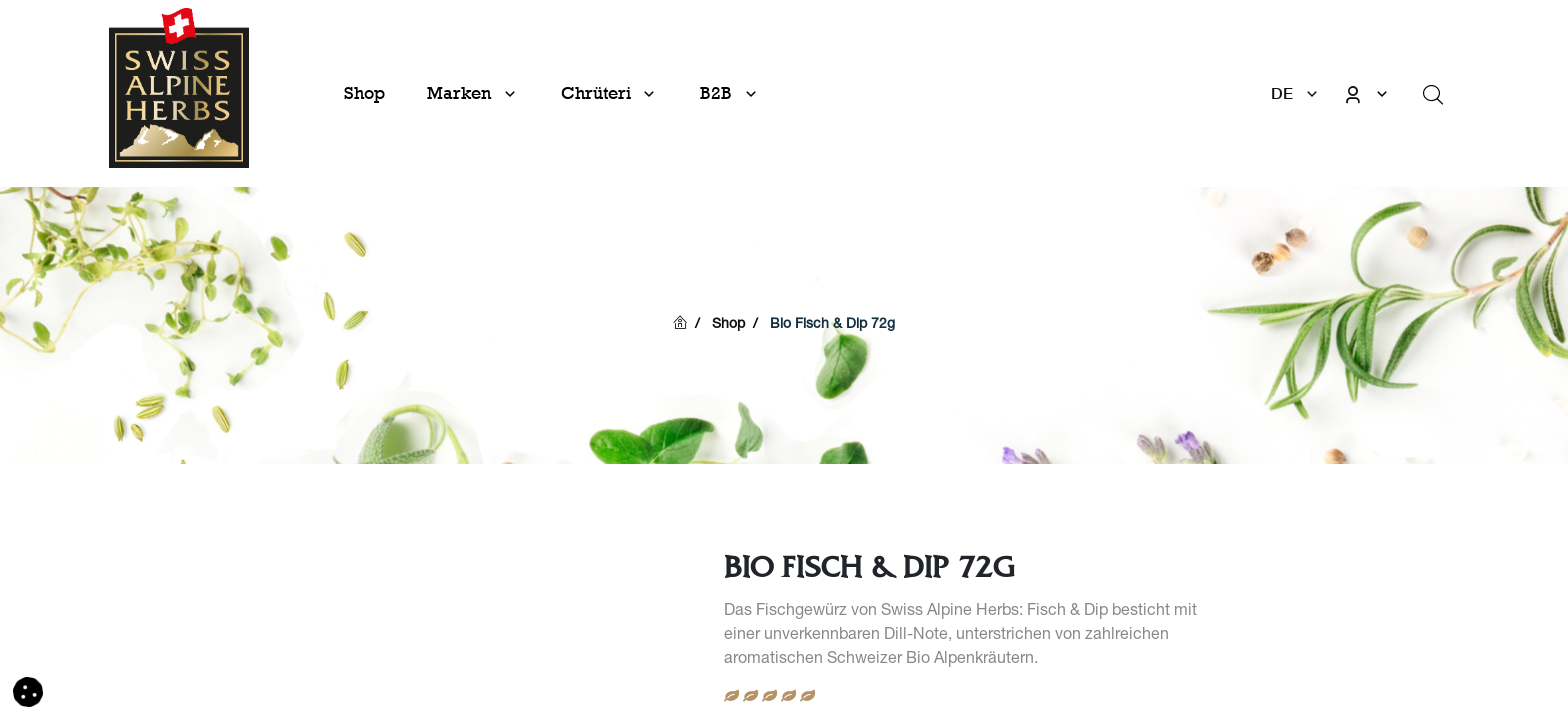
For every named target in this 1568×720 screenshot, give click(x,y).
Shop (728, 325)
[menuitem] (364, 93)
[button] (28, 693)
